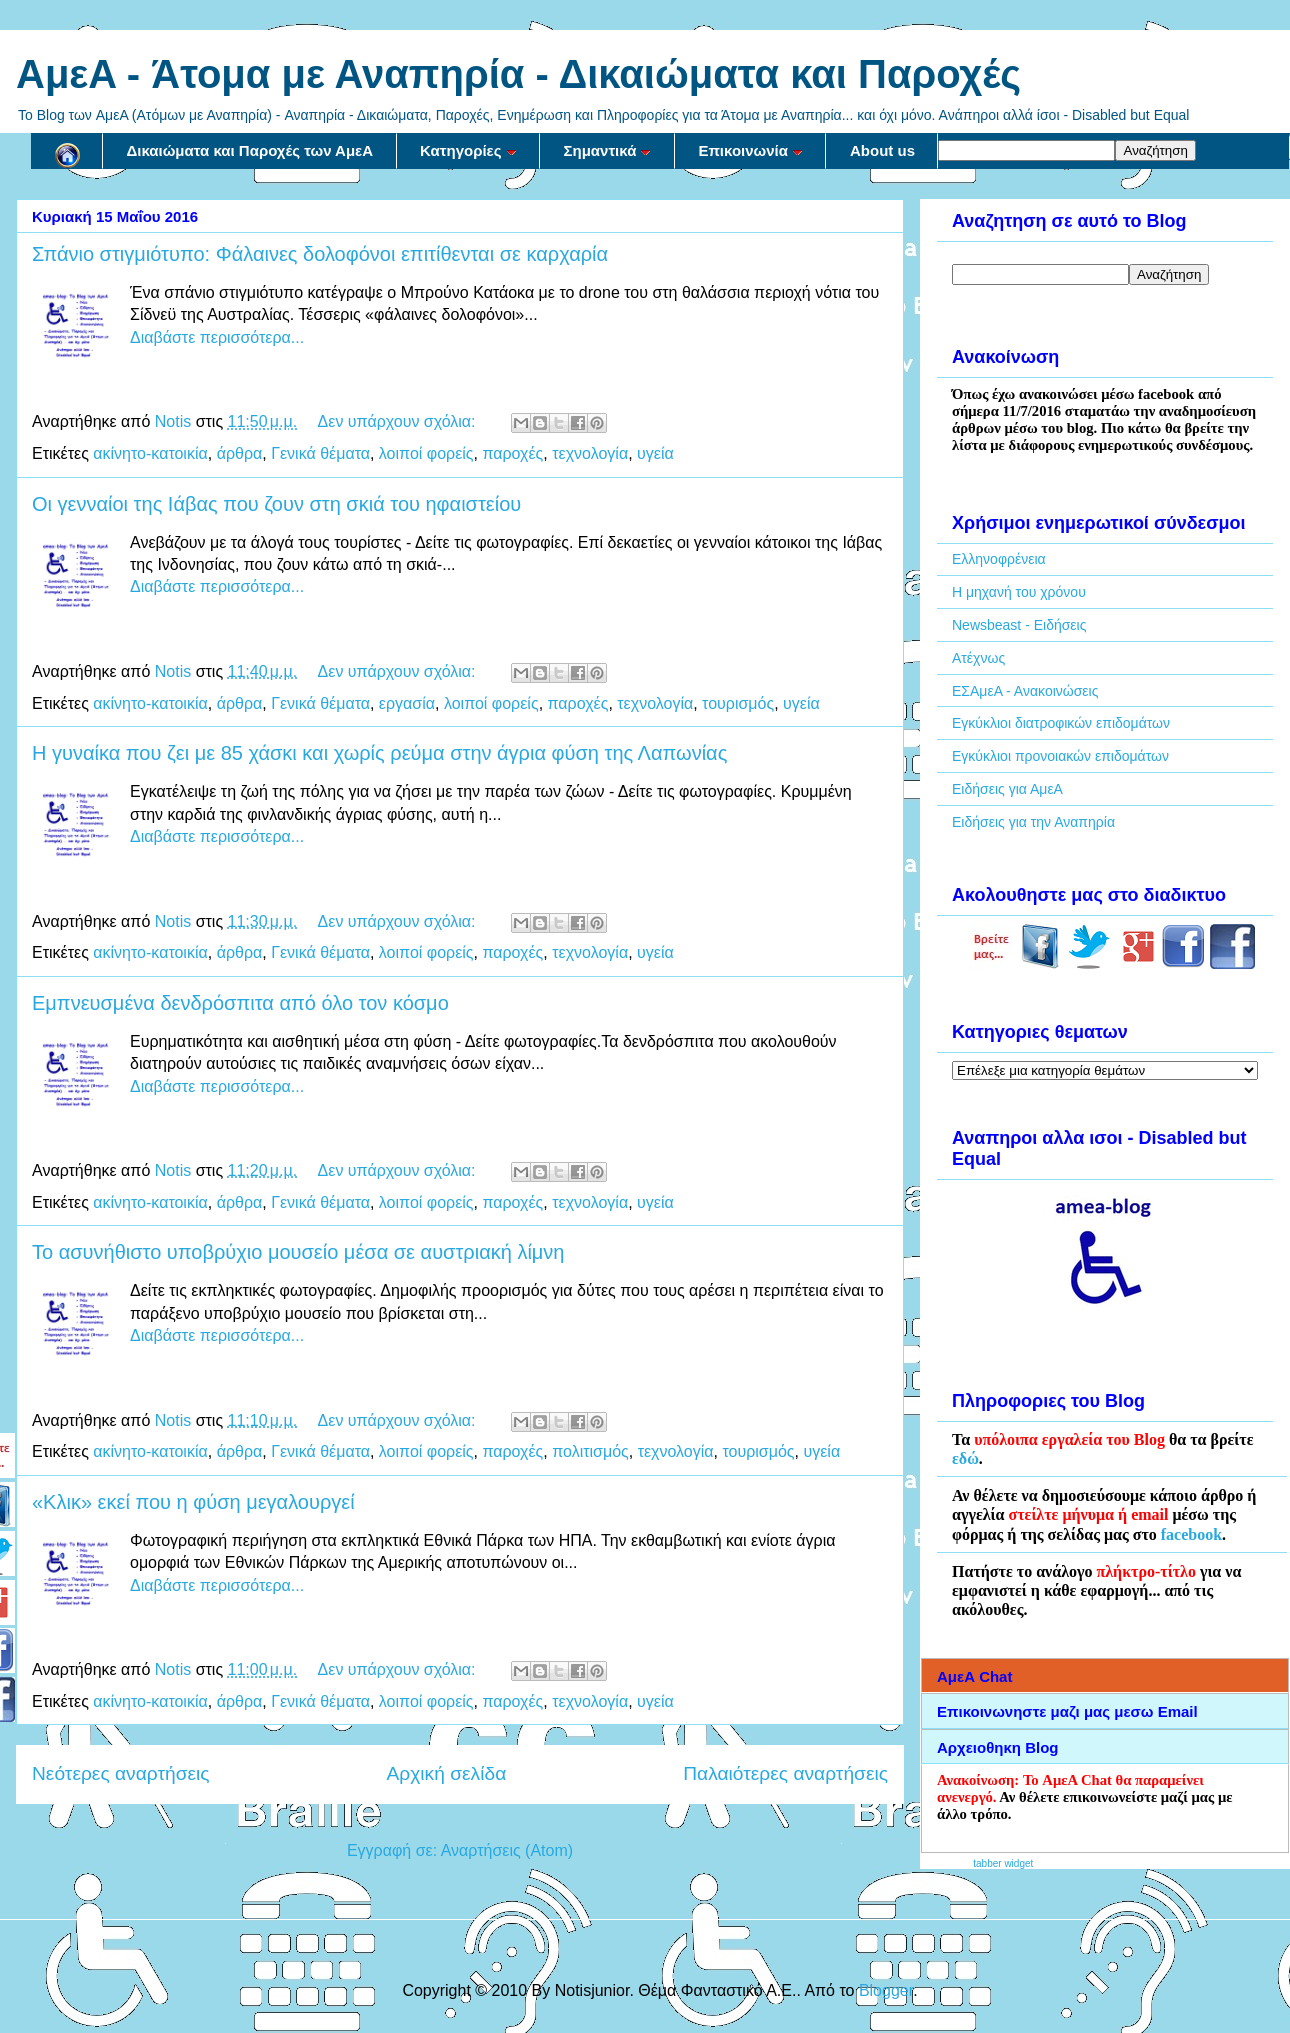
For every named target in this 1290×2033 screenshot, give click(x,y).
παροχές (512, 453)
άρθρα (240, 453)
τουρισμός (738, 703)
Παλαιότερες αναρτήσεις (785, 1773)
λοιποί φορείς (426, 453)
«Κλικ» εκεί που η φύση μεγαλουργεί (193, 1502)
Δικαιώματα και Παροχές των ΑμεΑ (250, 150)
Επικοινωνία (750, 150)
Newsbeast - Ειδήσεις (1019, 625)
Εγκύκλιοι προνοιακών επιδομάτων (1060, 756)
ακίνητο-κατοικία (150, 453)
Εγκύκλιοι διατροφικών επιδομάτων (1061, 723)
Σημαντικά (608, 150)
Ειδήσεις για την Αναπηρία (1033, 822)
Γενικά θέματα (320, 453)
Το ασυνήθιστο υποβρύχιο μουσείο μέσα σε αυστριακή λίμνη (298, 1252)
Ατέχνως (978, 658)
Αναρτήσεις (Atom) (507, 1850)
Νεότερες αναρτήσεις (121, 1773)
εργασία (407, 703)
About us (882, 150)
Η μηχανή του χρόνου (1019, 592)
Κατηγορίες (468, 150)
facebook (1191, 1534)
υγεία (655, 453)
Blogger (886, 1990)
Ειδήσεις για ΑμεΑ (1007, 789)
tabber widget (1003, 1863)
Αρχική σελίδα (447, 1773)
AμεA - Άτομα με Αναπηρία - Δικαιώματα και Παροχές (518, 74)
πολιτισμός (590, 1451)
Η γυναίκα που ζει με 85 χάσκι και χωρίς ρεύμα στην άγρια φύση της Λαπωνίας (379, 753)
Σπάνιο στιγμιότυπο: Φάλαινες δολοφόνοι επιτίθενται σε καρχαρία (320, 254)
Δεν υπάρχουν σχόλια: (399, 421)
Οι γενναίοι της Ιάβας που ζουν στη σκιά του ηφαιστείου (276, 504)
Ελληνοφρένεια (999, 559)
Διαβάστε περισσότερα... (217, 337)
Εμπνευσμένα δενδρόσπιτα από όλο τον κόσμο (240, 1003)
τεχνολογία (590, 453)
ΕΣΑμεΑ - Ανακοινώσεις (1025, 691)
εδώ (965, 1458)
